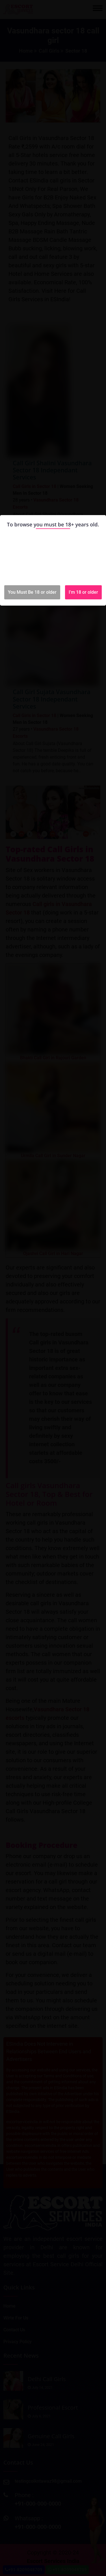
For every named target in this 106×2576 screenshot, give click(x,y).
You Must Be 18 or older (32, 592)
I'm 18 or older (83, 592)
